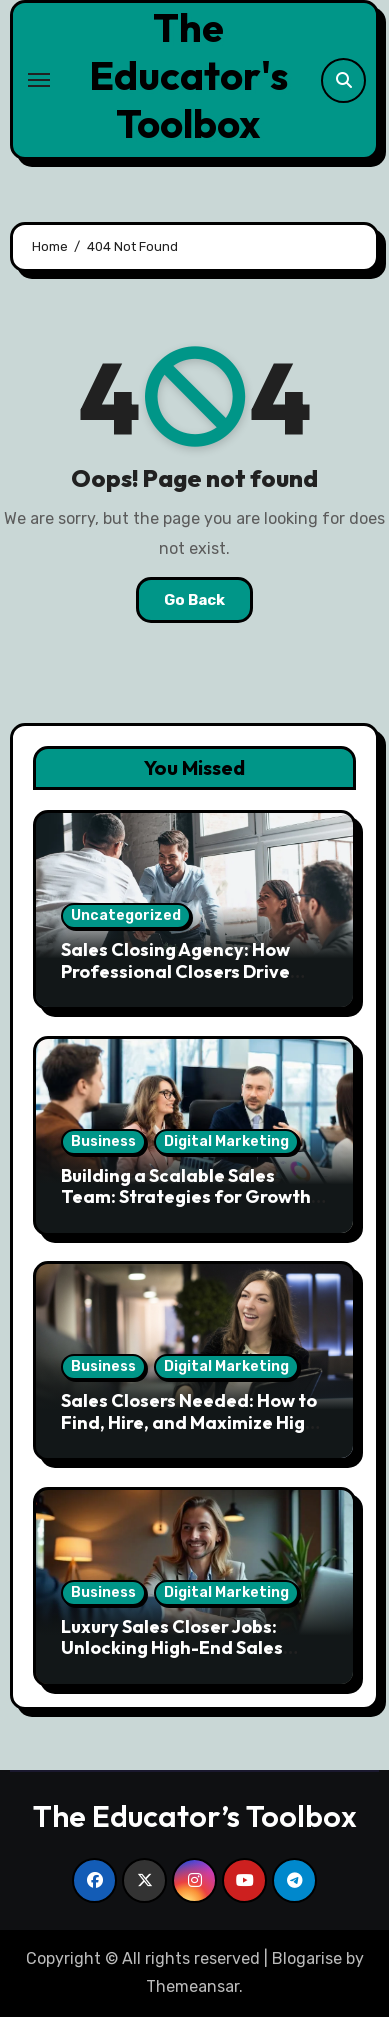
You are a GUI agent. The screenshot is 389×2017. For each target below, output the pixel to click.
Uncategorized (126, 915)
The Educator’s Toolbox (195, 1816)
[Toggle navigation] (39, 80)
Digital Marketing (226, 1141)
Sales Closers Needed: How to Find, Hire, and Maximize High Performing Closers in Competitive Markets (189, 1433)
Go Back (194, 600)
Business (103, 1141)
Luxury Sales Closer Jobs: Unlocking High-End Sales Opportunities (172, 1648)
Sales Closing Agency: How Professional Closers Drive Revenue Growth (175, 971)
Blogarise (307, 1958)
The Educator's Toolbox (188, 75)
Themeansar (192, 1986)
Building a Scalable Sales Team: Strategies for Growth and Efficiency (186, 1197)
